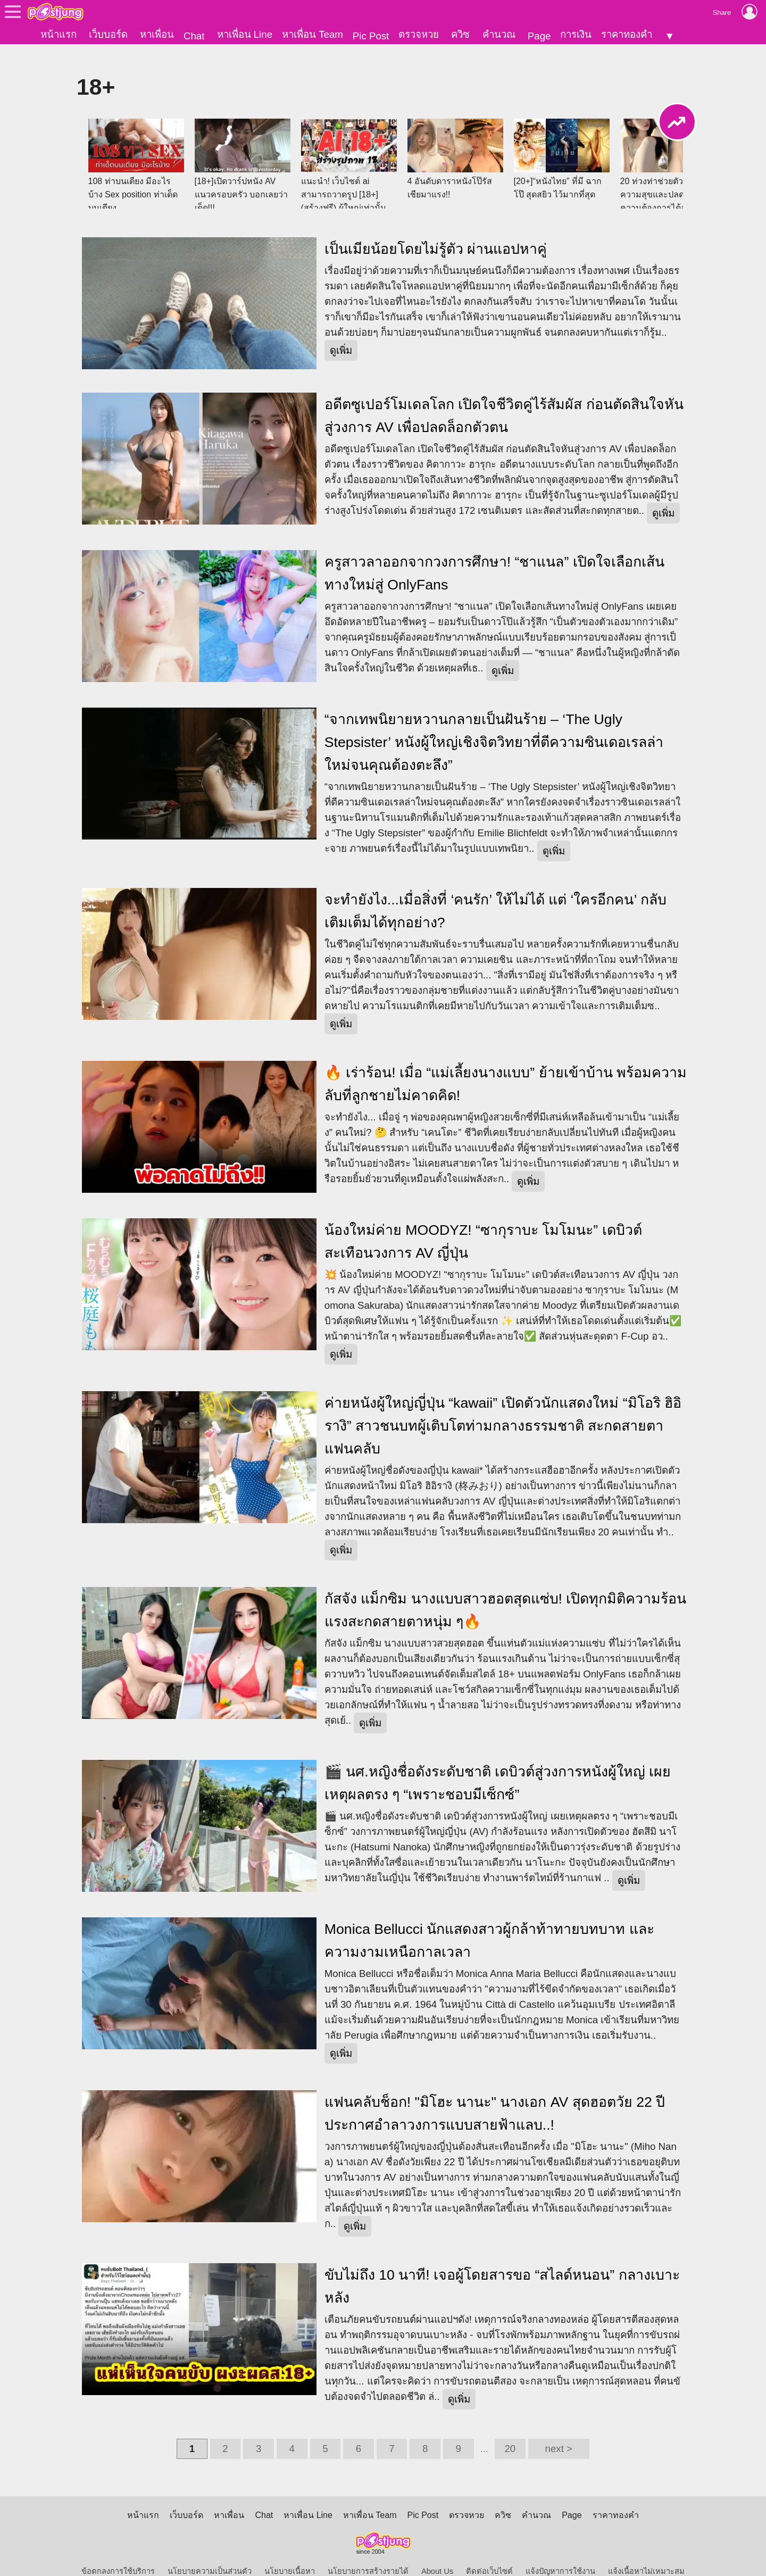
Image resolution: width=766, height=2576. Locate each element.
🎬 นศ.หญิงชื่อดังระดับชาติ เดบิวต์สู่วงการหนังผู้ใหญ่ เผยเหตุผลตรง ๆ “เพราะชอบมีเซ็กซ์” (497, 1765)
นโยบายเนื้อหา (289, 2553)
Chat (194, 35)
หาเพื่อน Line (244, 34)
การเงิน (576, 34)
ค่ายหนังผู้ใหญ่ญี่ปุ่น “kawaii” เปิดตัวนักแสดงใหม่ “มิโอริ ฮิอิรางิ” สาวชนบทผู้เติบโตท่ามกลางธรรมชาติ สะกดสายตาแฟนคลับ (502, 1408)
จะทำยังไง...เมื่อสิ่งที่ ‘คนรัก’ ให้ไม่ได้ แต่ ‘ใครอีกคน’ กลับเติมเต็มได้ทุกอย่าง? (495, 893)
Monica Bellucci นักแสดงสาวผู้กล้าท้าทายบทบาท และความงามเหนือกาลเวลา (489, 1922)
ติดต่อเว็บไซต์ (489, 2553)
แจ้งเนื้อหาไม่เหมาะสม (646, 2553)
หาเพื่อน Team (312, 34)
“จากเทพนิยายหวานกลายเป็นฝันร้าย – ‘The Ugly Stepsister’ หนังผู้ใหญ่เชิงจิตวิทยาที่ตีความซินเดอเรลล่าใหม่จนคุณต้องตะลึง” (493, 724)
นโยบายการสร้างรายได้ (368, 2553)
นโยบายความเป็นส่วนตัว (210, 2553)
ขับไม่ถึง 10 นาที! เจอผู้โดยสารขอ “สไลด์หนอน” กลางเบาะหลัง (502, 2268)
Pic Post (371, 35)
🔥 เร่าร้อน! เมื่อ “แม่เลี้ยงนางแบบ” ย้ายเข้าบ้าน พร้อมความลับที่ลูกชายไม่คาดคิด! (505, 1065)
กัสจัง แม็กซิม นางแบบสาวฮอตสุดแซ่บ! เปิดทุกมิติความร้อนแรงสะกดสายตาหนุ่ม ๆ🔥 (505, 1592)
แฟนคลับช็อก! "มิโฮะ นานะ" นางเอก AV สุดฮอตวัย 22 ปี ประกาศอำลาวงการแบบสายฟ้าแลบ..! (494, 2095)
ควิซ (460, 34)
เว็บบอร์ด (108, 34)
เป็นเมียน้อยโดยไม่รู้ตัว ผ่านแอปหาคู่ (435, 231)
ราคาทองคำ (626, 34)
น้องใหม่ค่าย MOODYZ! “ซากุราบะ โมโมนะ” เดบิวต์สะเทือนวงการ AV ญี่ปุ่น (483, 1223)
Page (539, 35)
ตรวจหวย (418, 34)
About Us (437, 2553)
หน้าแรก (58, 34)
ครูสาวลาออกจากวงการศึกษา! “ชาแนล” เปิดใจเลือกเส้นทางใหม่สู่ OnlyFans (494, 555)
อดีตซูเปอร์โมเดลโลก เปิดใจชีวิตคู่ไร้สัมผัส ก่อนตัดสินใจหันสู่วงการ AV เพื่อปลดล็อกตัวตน (504, 397)
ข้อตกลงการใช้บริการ (118, 2553)
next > (558, 2430)
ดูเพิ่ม (341, 332)
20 (509, 2430)
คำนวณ (498, 34)
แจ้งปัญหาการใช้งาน (560, 2553)
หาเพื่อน (157, 34)
